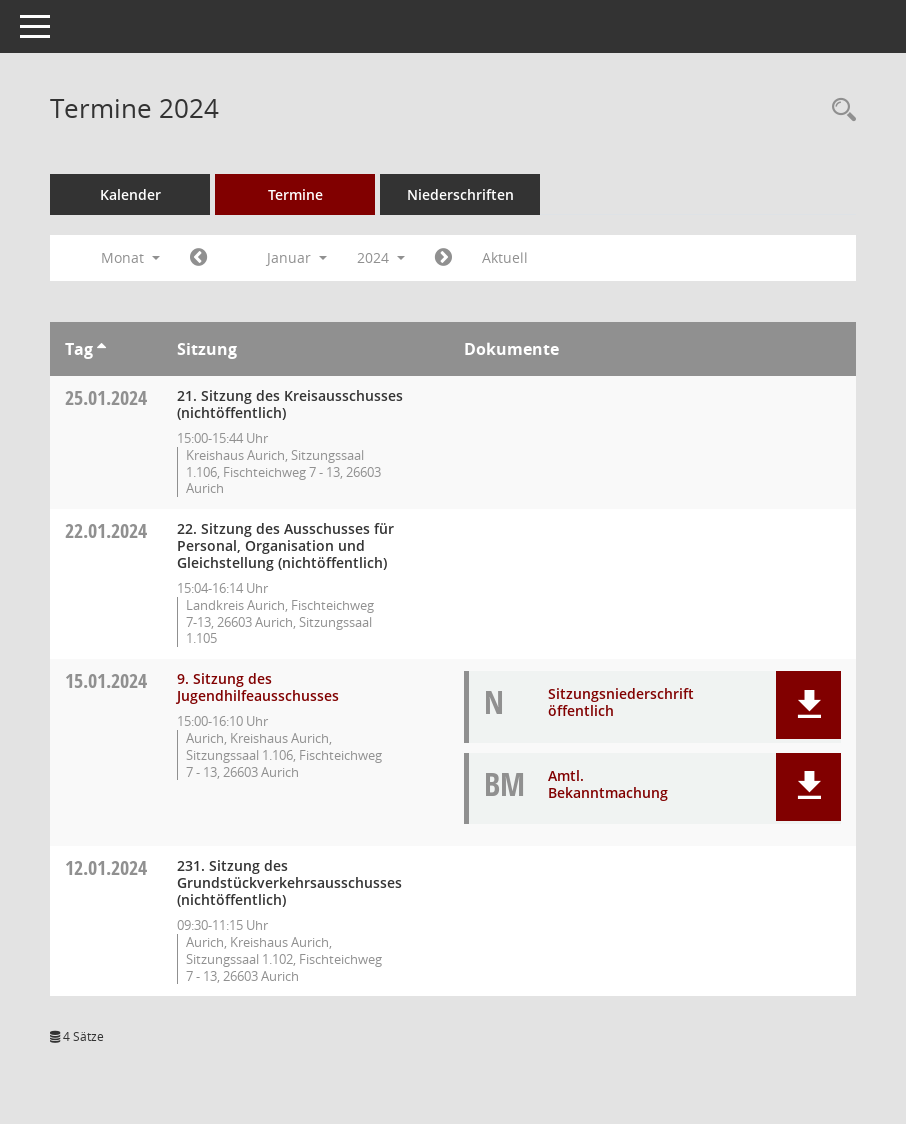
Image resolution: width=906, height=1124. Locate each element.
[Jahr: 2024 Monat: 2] (443, 258)
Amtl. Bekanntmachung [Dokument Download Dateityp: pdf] (608, 784)
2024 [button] (381, 257)
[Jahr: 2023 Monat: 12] (198, 258)
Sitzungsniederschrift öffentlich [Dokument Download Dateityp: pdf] (621, 702)
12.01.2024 (106, 867)
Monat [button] (130, 257)
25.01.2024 (106, 397)
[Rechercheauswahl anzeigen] (839, 110)
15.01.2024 (106, 680)
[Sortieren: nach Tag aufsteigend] (101, 349)
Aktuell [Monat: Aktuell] (505, 257)
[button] (808, 705)
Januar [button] (297, 257)
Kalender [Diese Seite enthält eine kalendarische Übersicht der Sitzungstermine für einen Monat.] (130, 194)
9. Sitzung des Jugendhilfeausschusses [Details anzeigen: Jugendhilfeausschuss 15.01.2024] (258, 687)
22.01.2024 (106, 530)
